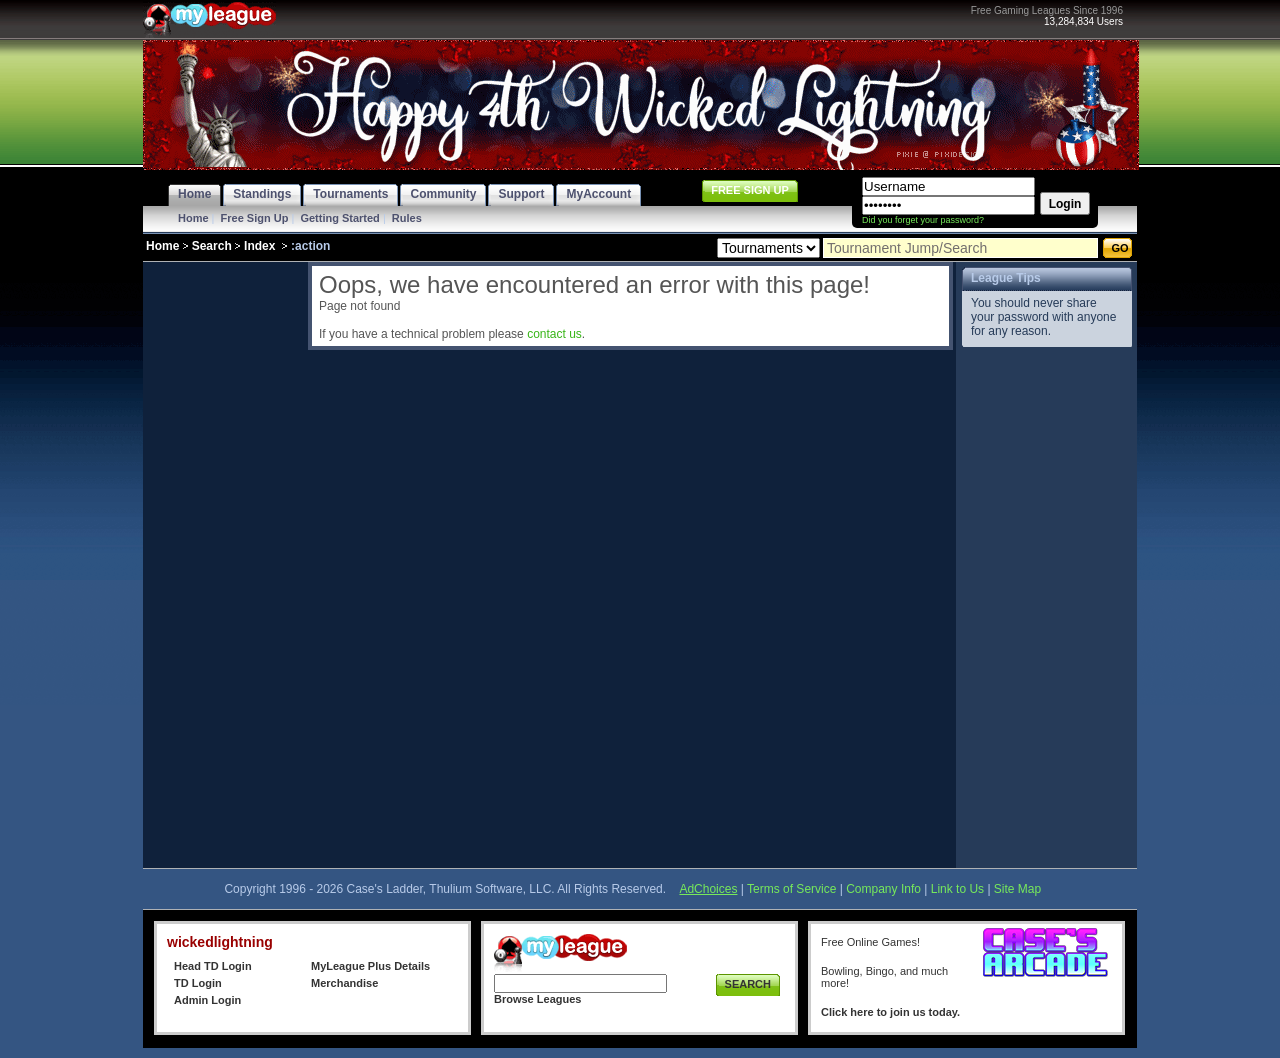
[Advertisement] (223, 562)
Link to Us (957, 889)
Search (212, 246)
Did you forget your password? (923, 220)
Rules (407, 218)
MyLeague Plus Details (370, 966)
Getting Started (339, 218)
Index (259, 246)
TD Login (198, 983)
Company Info (883, 889)
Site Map (1017, 889)
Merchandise (344, 983)
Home (193, 218)
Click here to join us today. (890, 1012)
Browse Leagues (537, 999)
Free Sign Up (255, 218)
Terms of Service (791, 889)
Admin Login (207, 1000)
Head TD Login (213, 966)
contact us (554, 334)
